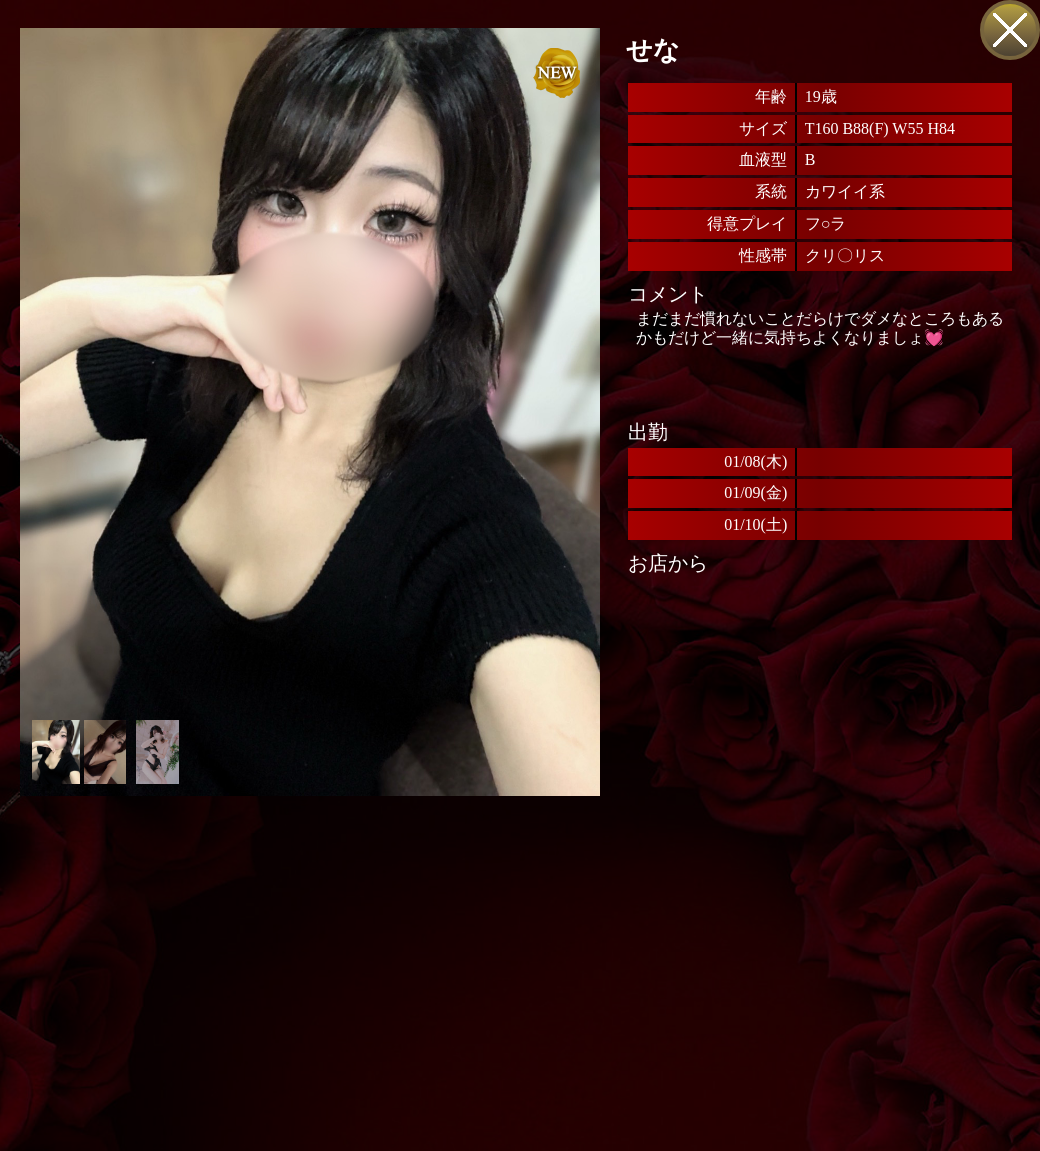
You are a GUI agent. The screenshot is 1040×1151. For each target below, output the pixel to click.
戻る (1010, 30)
